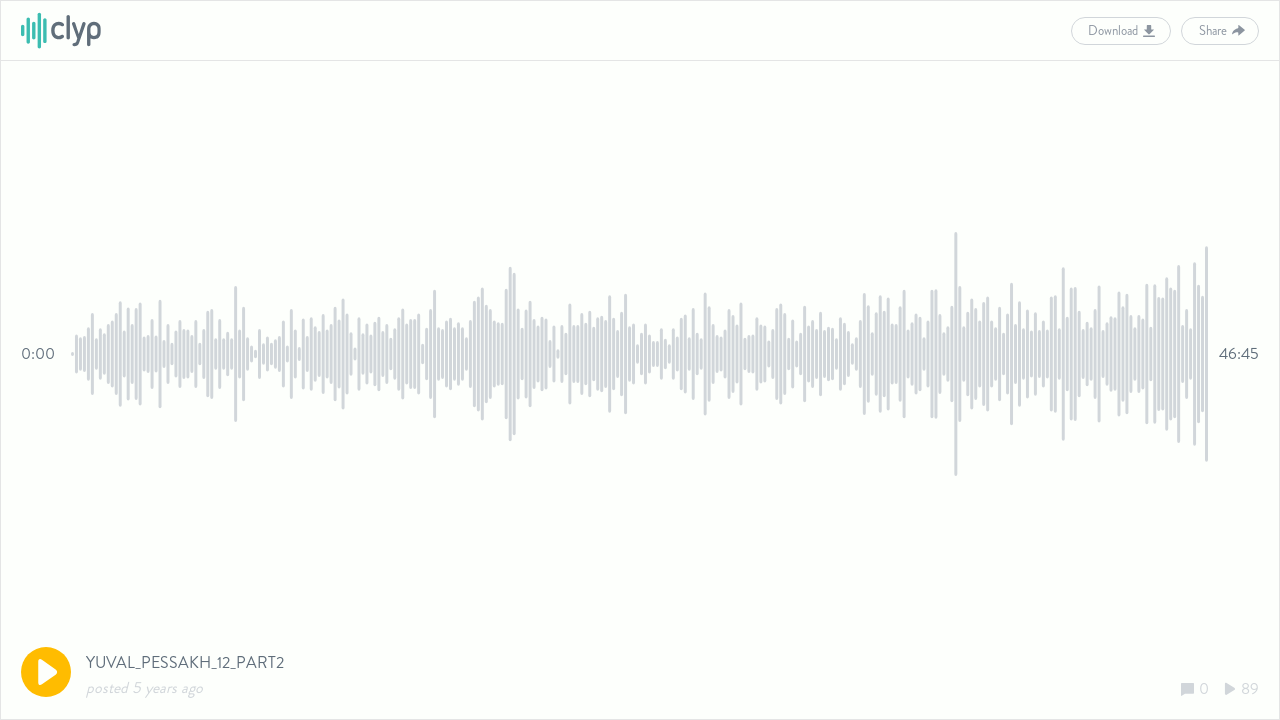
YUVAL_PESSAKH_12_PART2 (185, 662)
